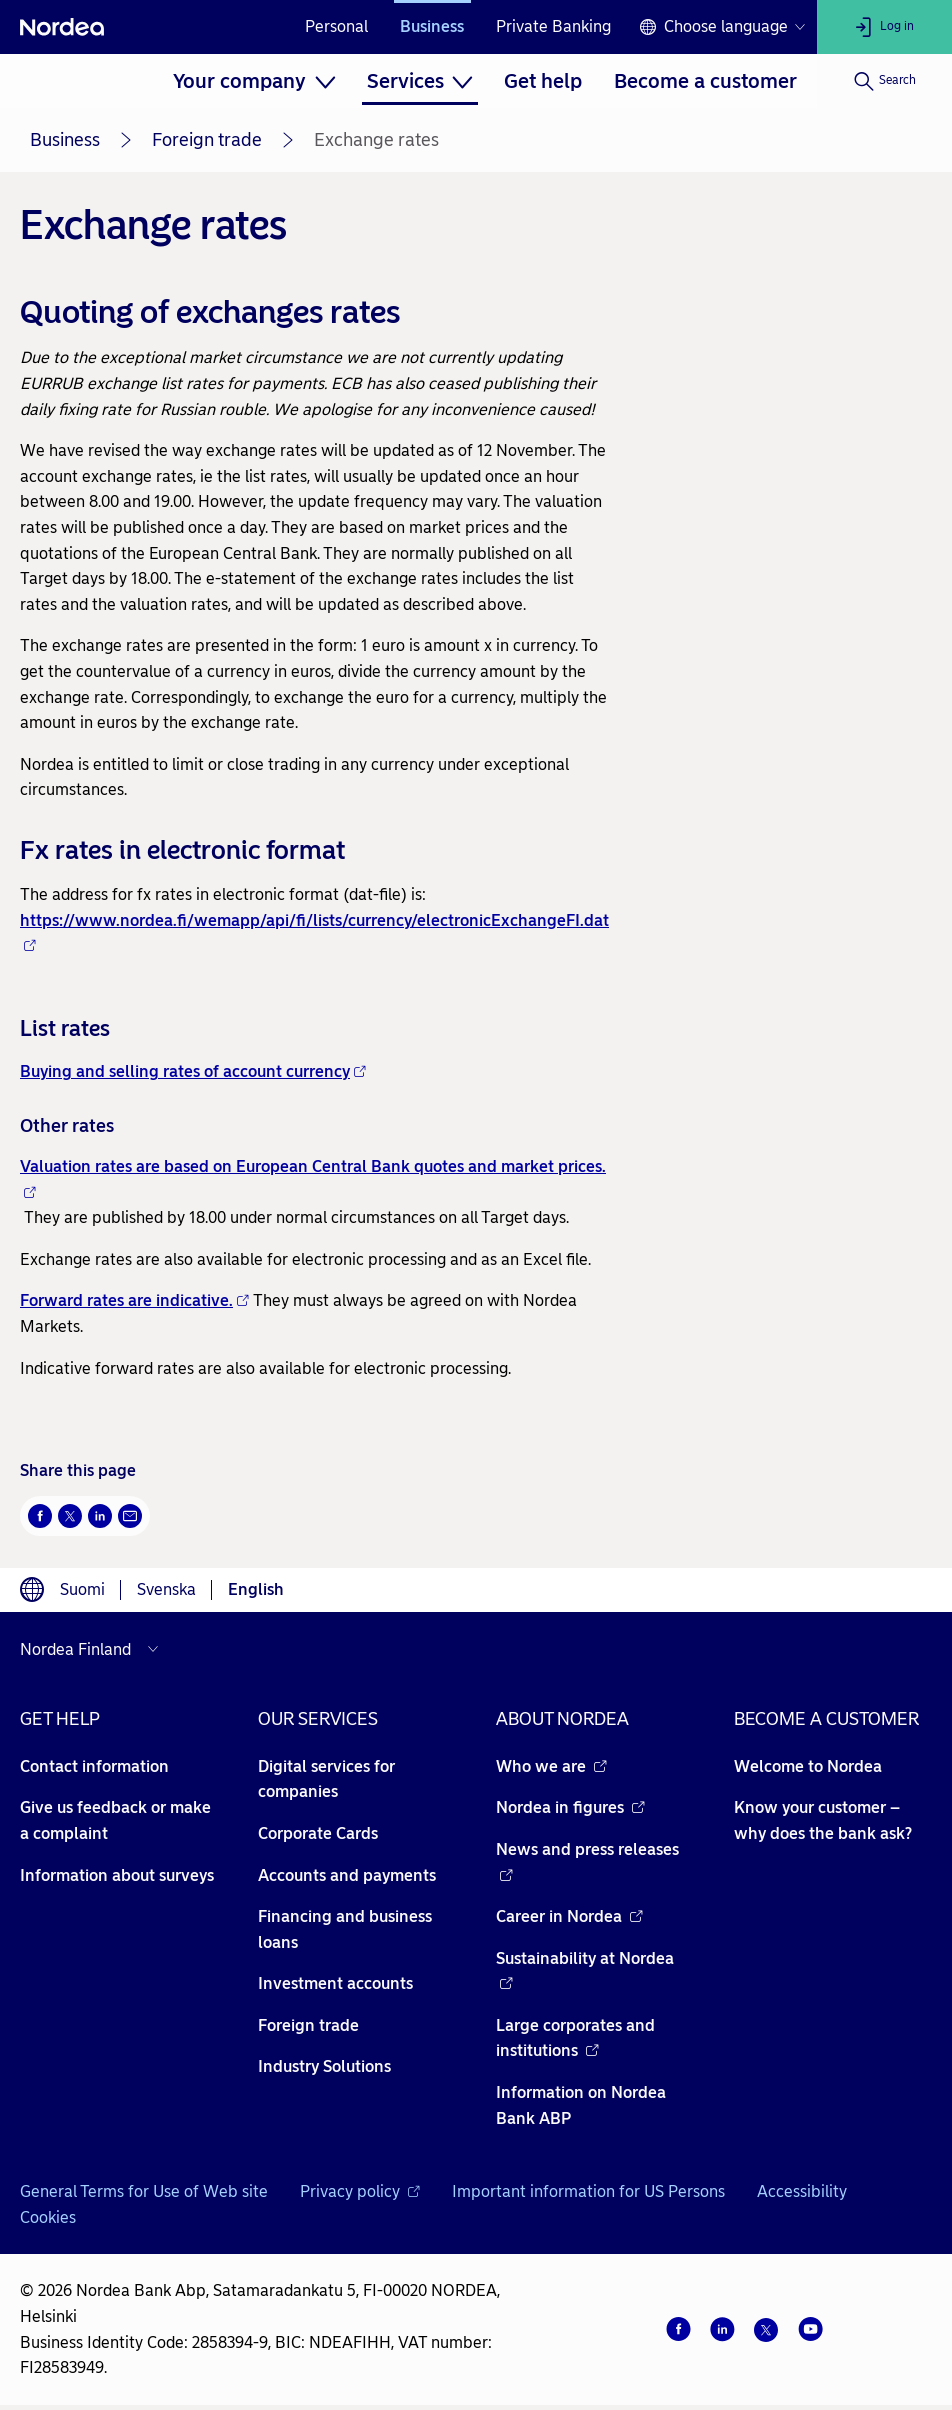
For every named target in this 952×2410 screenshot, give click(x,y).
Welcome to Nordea (808, 1766)
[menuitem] (254, 81)
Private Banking (553, 26)
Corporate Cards (318, 1833)
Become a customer (705, 81)
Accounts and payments (347, 1875)
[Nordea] (62, 27)
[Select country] (94, 1649)
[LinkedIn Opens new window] (100, 1516)
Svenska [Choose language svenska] (166, 1589)
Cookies (48, 2217)
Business (432, 26)
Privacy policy (360, 2191)
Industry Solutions (324, 2066)
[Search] (884, 81)
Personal (336, 26)
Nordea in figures (570, 1807)
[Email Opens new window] (130, 1516)
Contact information (94, 1766)
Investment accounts (335, 1983)
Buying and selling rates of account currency (193, 1071)
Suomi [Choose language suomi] (82, 1589)
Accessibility (802, 2191)
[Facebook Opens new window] (40, 1516)
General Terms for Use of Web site (144, 2191)
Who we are (551, 1766)
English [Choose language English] (256, 1589)
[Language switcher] (722, 27)
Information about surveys (117, 1875)
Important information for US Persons (588, 2191)
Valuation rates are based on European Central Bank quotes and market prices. (313, 1178)
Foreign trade (207, 140)
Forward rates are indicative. (134, 1300)
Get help (543, 81)
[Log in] (884, 27)
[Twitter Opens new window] (70, 1516)
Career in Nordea (569, 1916)
